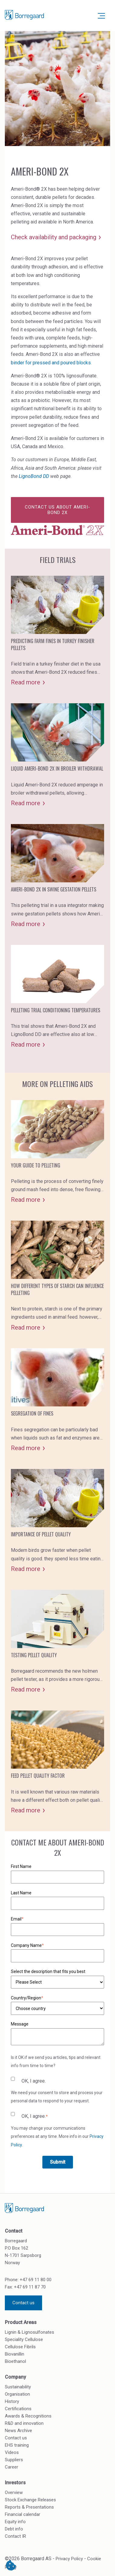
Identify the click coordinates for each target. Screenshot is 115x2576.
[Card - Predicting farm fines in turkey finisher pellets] (57, 631)
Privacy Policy (69, 2558)
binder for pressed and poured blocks (51, 363)
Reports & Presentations (29, 2507)
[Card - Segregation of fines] (57, 1400)
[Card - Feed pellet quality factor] (57, 1762)
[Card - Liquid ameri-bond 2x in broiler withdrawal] (57, 755)
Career (11, 2467)
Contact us (23, 2302)
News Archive (18, 2430)
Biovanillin (14, 2354)
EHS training (17, 2445)
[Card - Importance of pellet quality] (57, 1521)
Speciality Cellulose (24, 2339)
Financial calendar (22, 2514)
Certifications (18, 2408)
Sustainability (18, 2387)
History (12, 2401)
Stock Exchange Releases (30, 2500)
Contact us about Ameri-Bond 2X (57, 509)
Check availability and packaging (53, 237)
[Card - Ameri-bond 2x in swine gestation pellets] (57, 876)
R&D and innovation (24, 2423)
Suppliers (14, 2459)
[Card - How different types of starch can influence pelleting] (57, 1276)
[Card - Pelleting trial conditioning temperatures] (57, 997)
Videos (12, 2452)
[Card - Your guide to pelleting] (57, 1152)
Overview (14, 2492)
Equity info (15, 2521)
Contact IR (15, 2536)
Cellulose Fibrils (20, 2346)
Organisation (17, 2394)
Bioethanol (15, 2361)
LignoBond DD (34, 476)
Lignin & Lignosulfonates (29, 2332)
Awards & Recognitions (28, 2416)
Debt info (14, 2529)
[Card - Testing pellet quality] (57, 1642)
